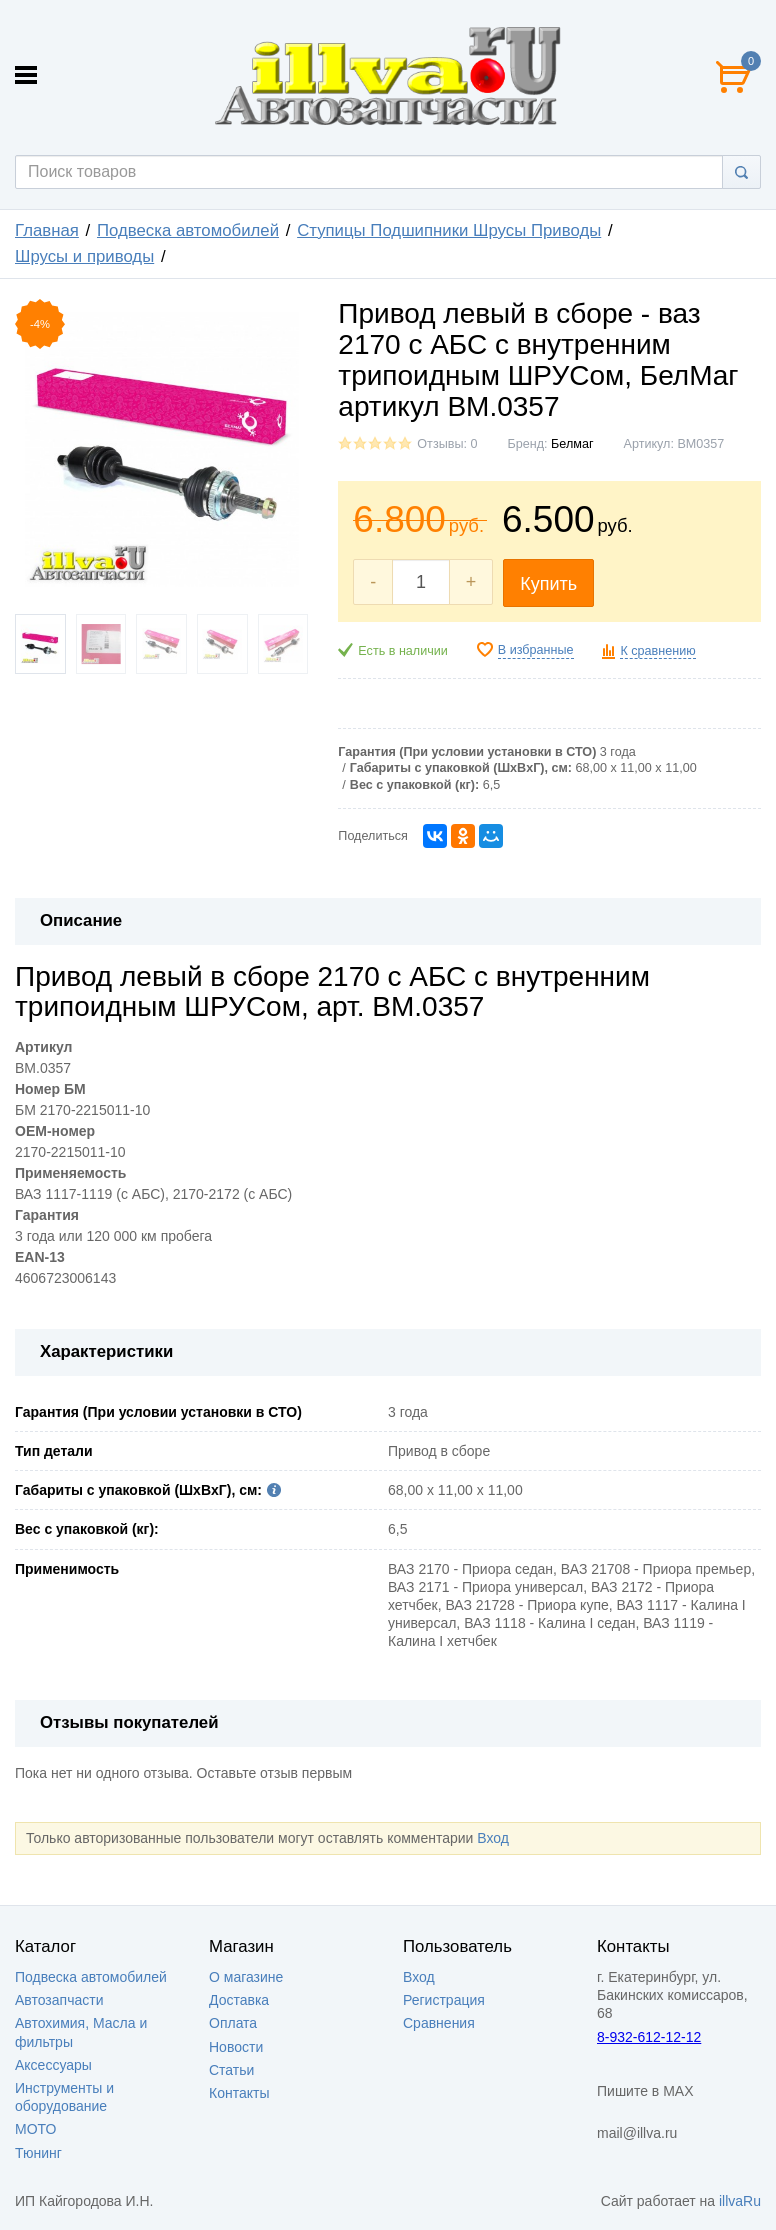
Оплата (233, 2023)
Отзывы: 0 (447, 444)
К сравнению (657, 651)
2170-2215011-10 (70, 1152)
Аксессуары (53, 2065)
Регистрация (444, 2000)
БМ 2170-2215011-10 (82, 1110)
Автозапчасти (59, 2000)
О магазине (246, 1977)
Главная (47, 230)
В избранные (536, 650)
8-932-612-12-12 (649, 2037)
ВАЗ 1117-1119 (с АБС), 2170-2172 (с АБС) (153, 1194)
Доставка (239, 2000)
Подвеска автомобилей (188, 230)
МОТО (35, 2129)
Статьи (231, 2070)
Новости (236, 2047)
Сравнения (439, 2023)
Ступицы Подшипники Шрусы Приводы (449, 230)
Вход (493, 1838)
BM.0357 (43, 1068)
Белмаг (572, 444)
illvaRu (740, 2201)
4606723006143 (65, 1278)
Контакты (239, 2093)
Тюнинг (38, 2153)
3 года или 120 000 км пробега (113, 1236)
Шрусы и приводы (84, 256)
